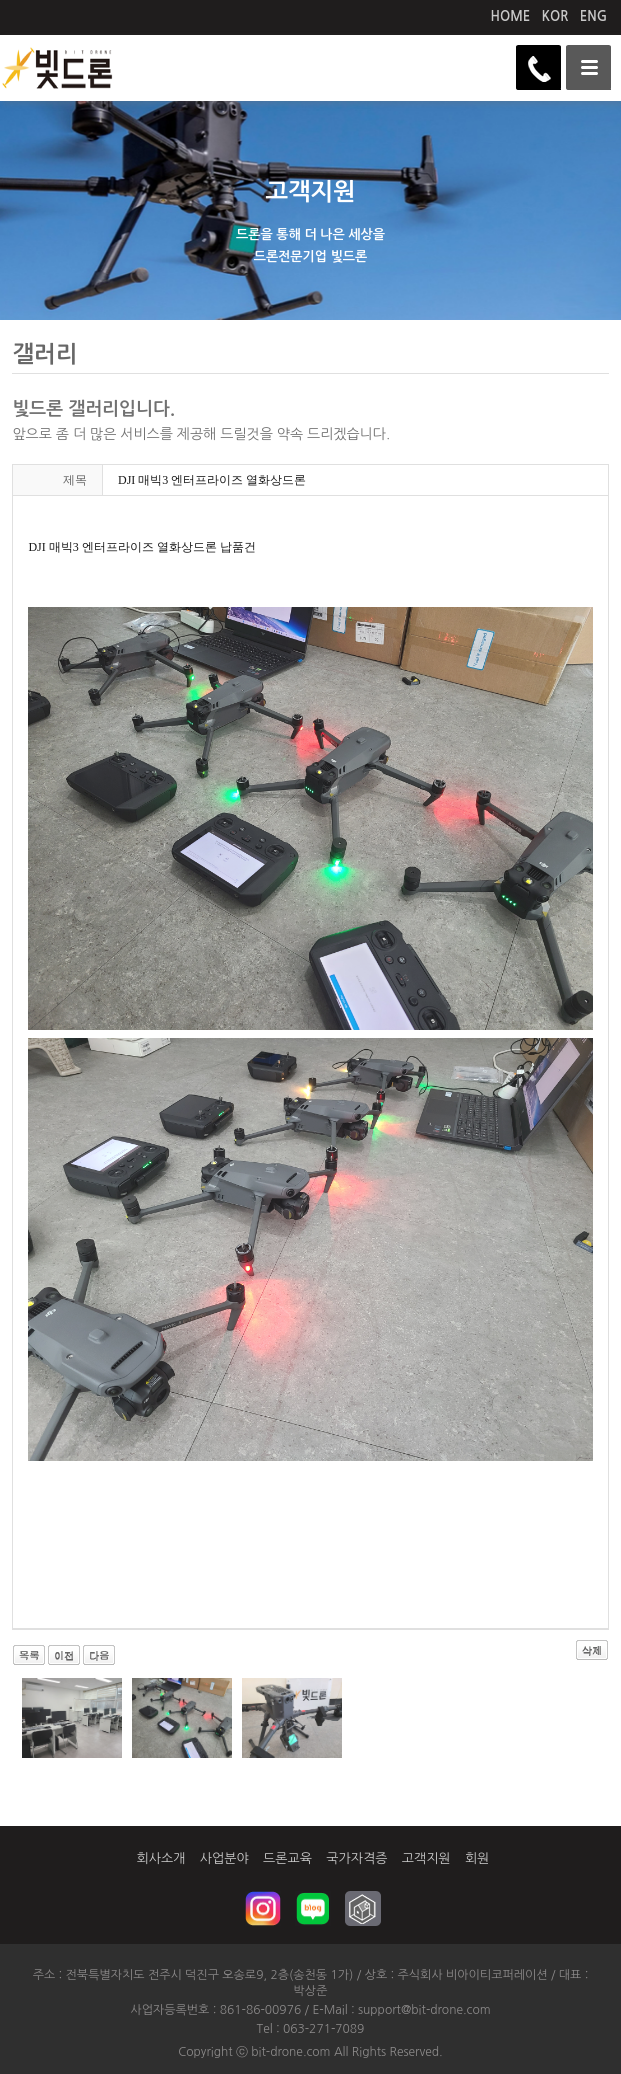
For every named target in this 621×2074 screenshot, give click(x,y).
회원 (477, 1858)
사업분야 (224, 1858)
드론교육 (287, 1858)
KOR (555, 16)
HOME (511, 16)
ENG (593, 16)
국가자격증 (356, 1858)
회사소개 (161, 1858)
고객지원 (426, 1858)
